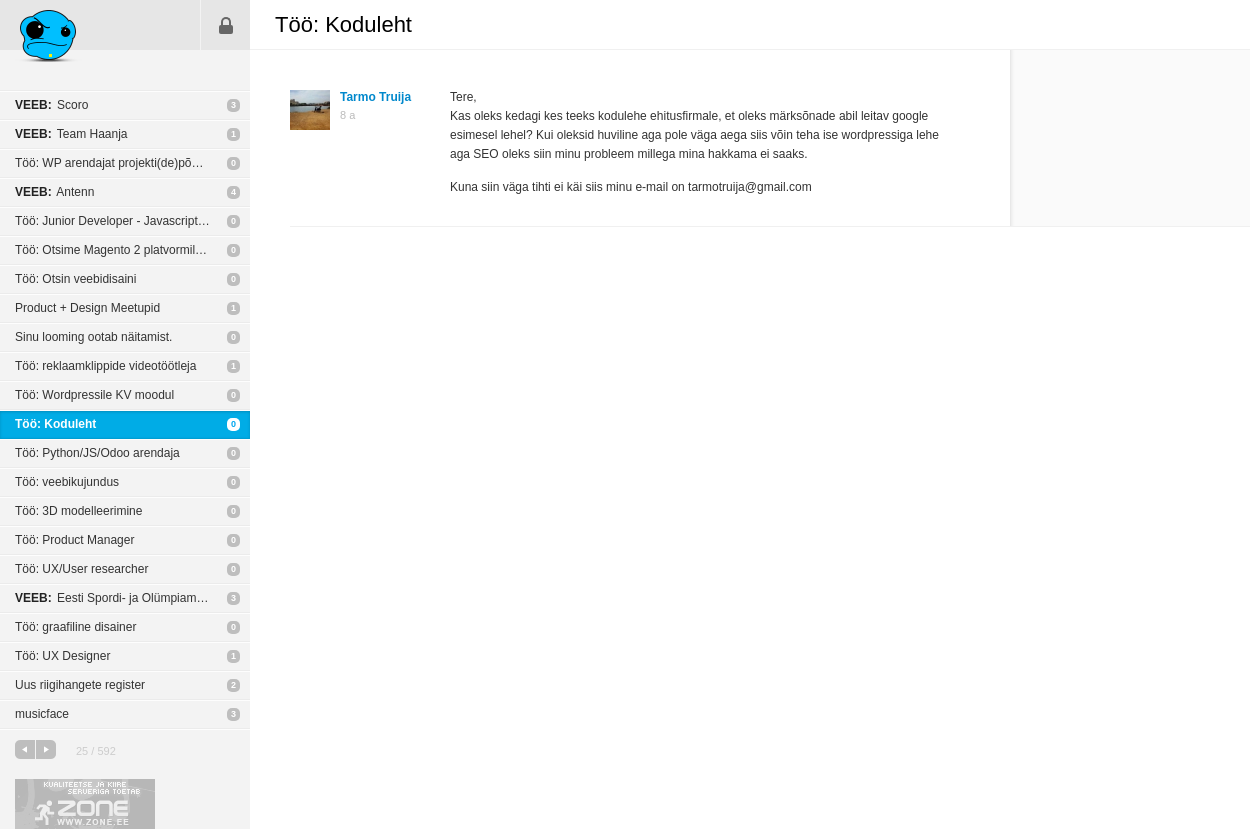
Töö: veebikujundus (67, 482)
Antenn (54, 192)
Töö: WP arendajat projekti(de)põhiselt (117, 163)
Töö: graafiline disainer (75, 627)
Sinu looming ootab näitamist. (93, 337)
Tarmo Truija (375, 97)
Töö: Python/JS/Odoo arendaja (97, 453)
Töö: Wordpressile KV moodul (94, 395)
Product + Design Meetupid (87, 308)
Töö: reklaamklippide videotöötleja (105, 366)
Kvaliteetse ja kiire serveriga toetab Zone (85, 804)
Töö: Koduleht (55, 424)
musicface (42, 714)
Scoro (51, 105)
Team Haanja (71, 134)
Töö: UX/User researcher (81, 569)
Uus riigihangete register (80, 685)
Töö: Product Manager (74, 540)
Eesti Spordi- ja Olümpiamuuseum (127, 598)
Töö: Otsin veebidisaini (75, 279)
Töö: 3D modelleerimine (78, 511)
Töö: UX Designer (62, 656)
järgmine (46, 749)
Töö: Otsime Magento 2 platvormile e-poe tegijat (132, 250)
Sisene (226, 25)
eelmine (25, 749)
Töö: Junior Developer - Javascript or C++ (126, 221)
